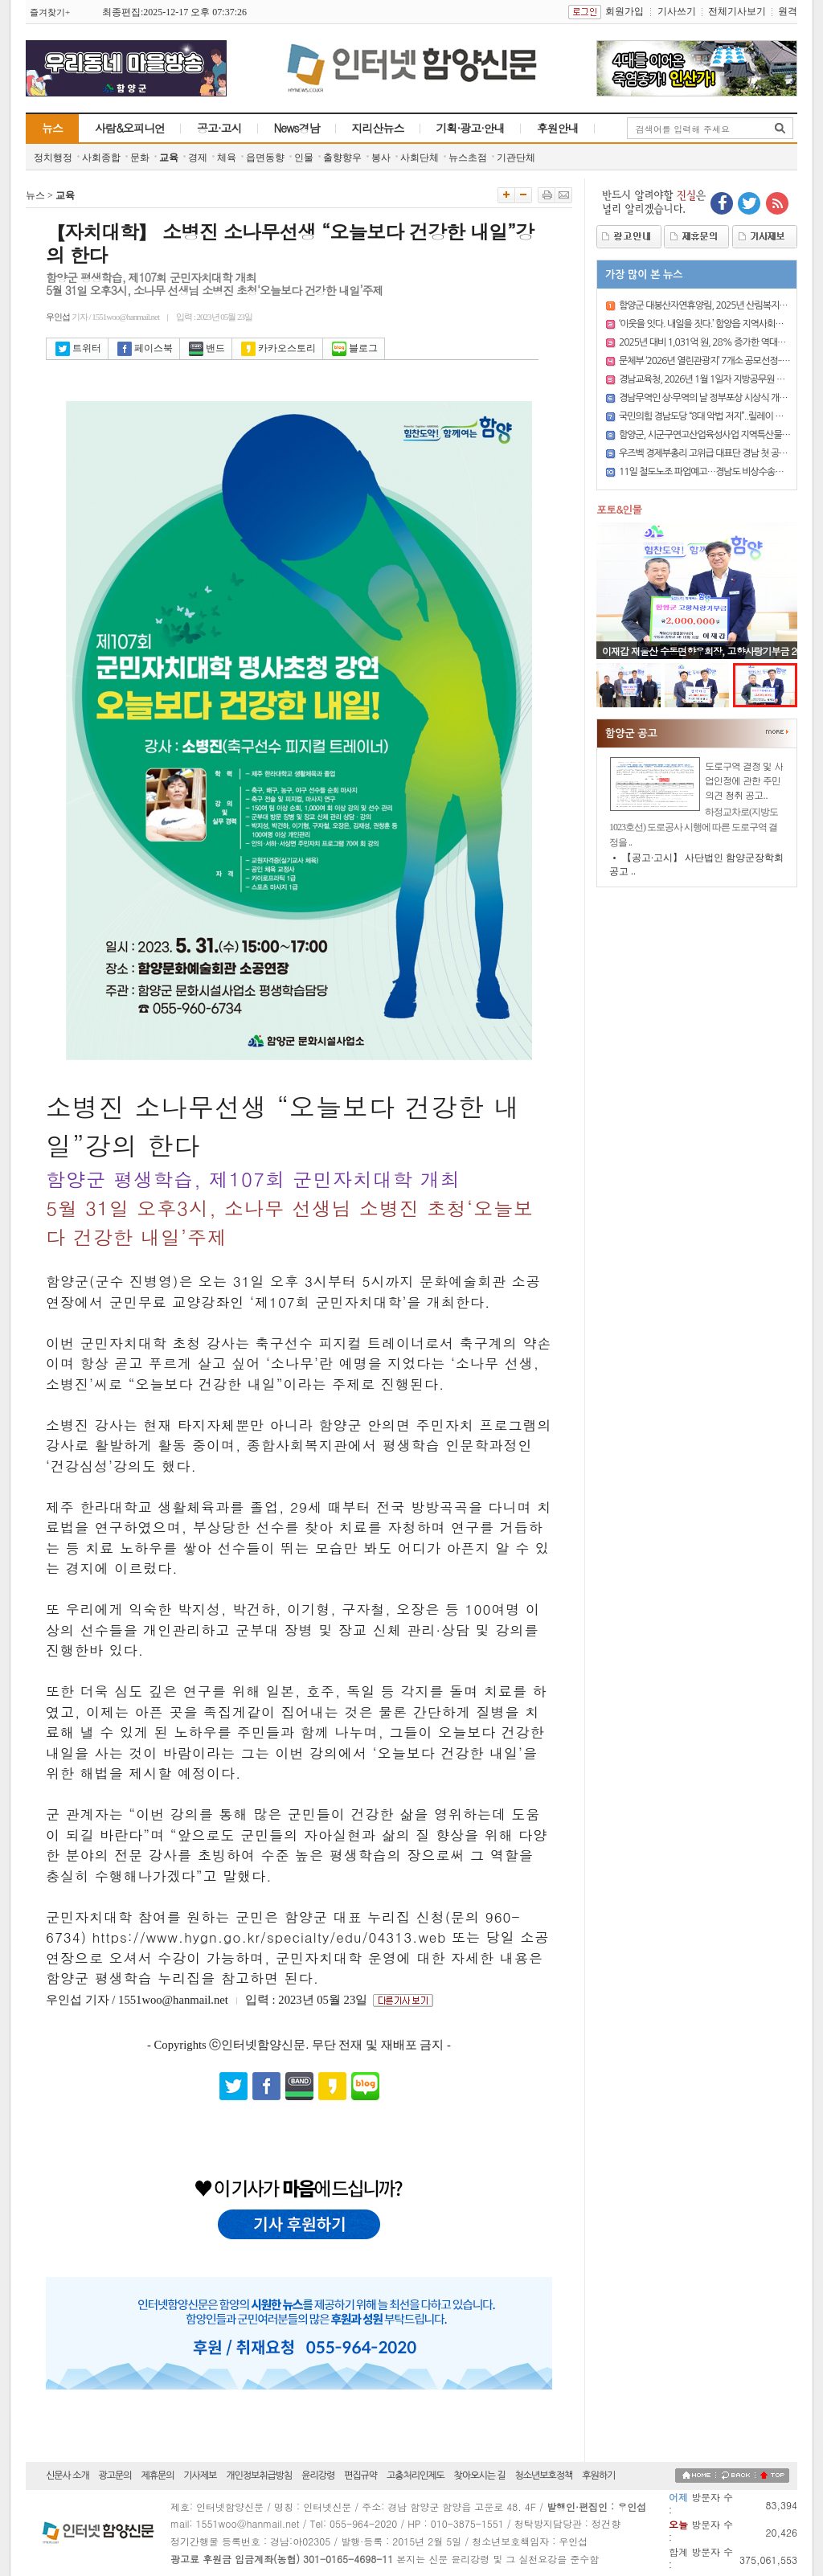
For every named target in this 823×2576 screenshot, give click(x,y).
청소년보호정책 (543, 2475)
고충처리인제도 (415, 2475)
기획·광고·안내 (470, 128)
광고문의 (115, 2475)
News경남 (297, 128)
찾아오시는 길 (480, 2475)
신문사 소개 (67, 2475)
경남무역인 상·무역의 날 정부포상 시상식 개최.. (705, 398)
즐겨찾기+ (50, 12)
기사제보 (199, 2475)
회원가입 (624, 11)
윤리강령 (317, 2475)
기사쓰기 (676, 11)
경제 (197, 157)
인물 (303, 157)
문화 (139, 157)
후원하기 (598, 2475)
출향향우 (342, 157)
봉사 (381, 157)
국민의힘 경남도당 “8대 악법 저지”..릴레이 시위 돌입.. (716, 416)
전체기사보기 (737, 11)
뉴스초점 (467, 157)
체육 (226, 157)
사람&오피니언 (130, 128)
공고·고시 (219, 128)
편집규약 (360, 2475)
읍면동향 (265, 157)
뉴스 (52, 128)
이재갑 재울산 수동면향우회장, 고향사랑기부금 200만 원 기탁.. (701, 657)
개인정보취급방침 (259, 2475)
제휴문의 (157, 2475)
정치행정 (53, 157)
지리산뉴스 (378, 128)
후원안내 (558, 128)
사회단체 (419, 157)
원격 (787, 11)
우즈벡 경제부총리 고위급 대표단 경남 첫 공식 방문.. (714, 453)
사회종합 (101, 157)
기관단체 (516, 157)
